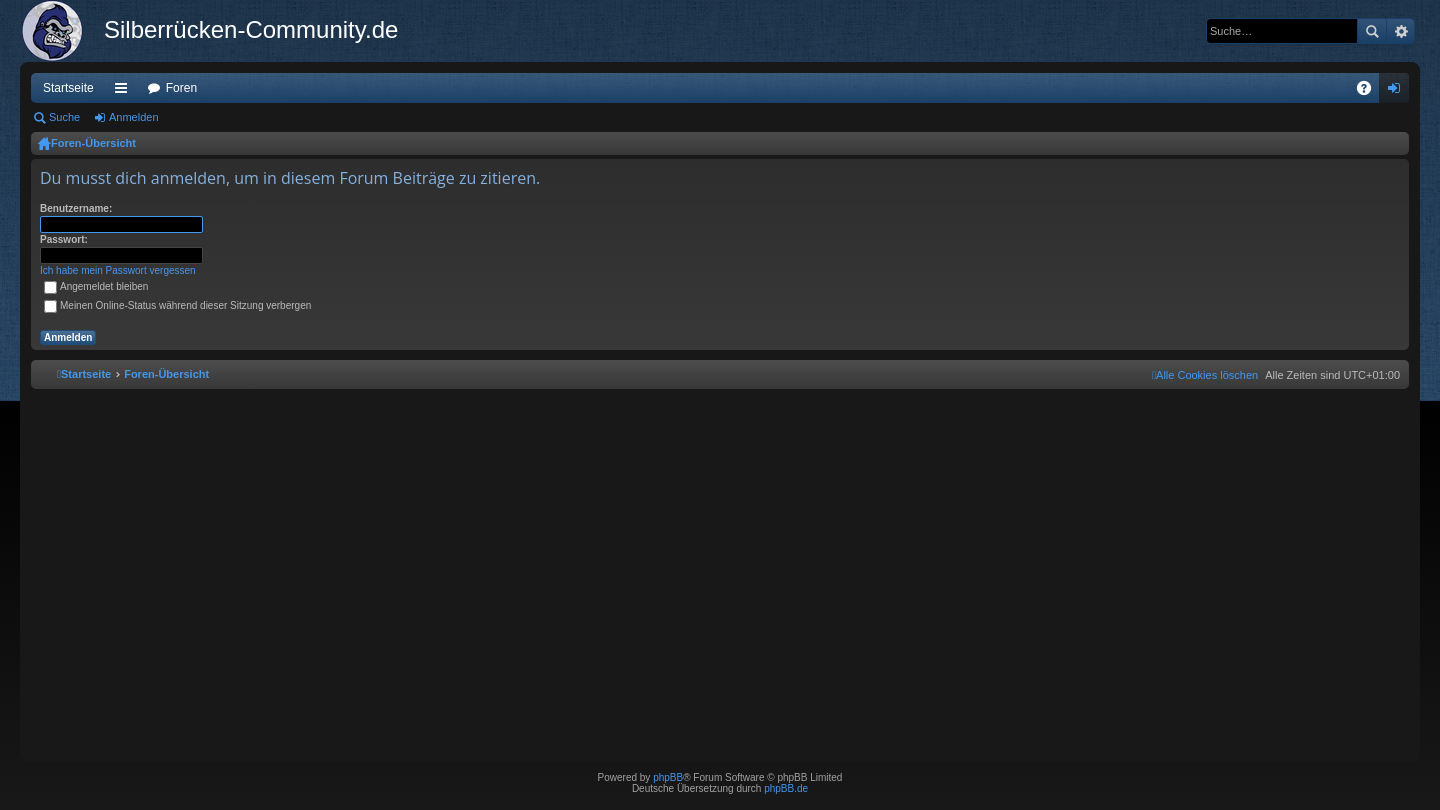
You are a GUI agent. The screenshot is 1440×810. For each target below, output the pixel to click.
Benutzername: (76, 208)
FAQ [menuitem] (1370, 92)
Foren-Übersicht (93, 143)
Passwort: (64, 239)
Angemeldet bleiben (96, 286)
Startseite (68, 88)
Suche (1372, 31)
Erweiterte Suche (1400, 31)
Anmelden (134, 117)
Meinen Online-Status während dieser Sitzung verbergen (177, 305)
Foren (181, 88)
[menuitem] (1205, 375)
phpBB (668, 777)
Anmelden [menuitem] (1398, 92)
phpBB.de (786, 788)
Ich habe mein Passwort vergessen (118, 270)
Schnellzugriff (125, 92)
